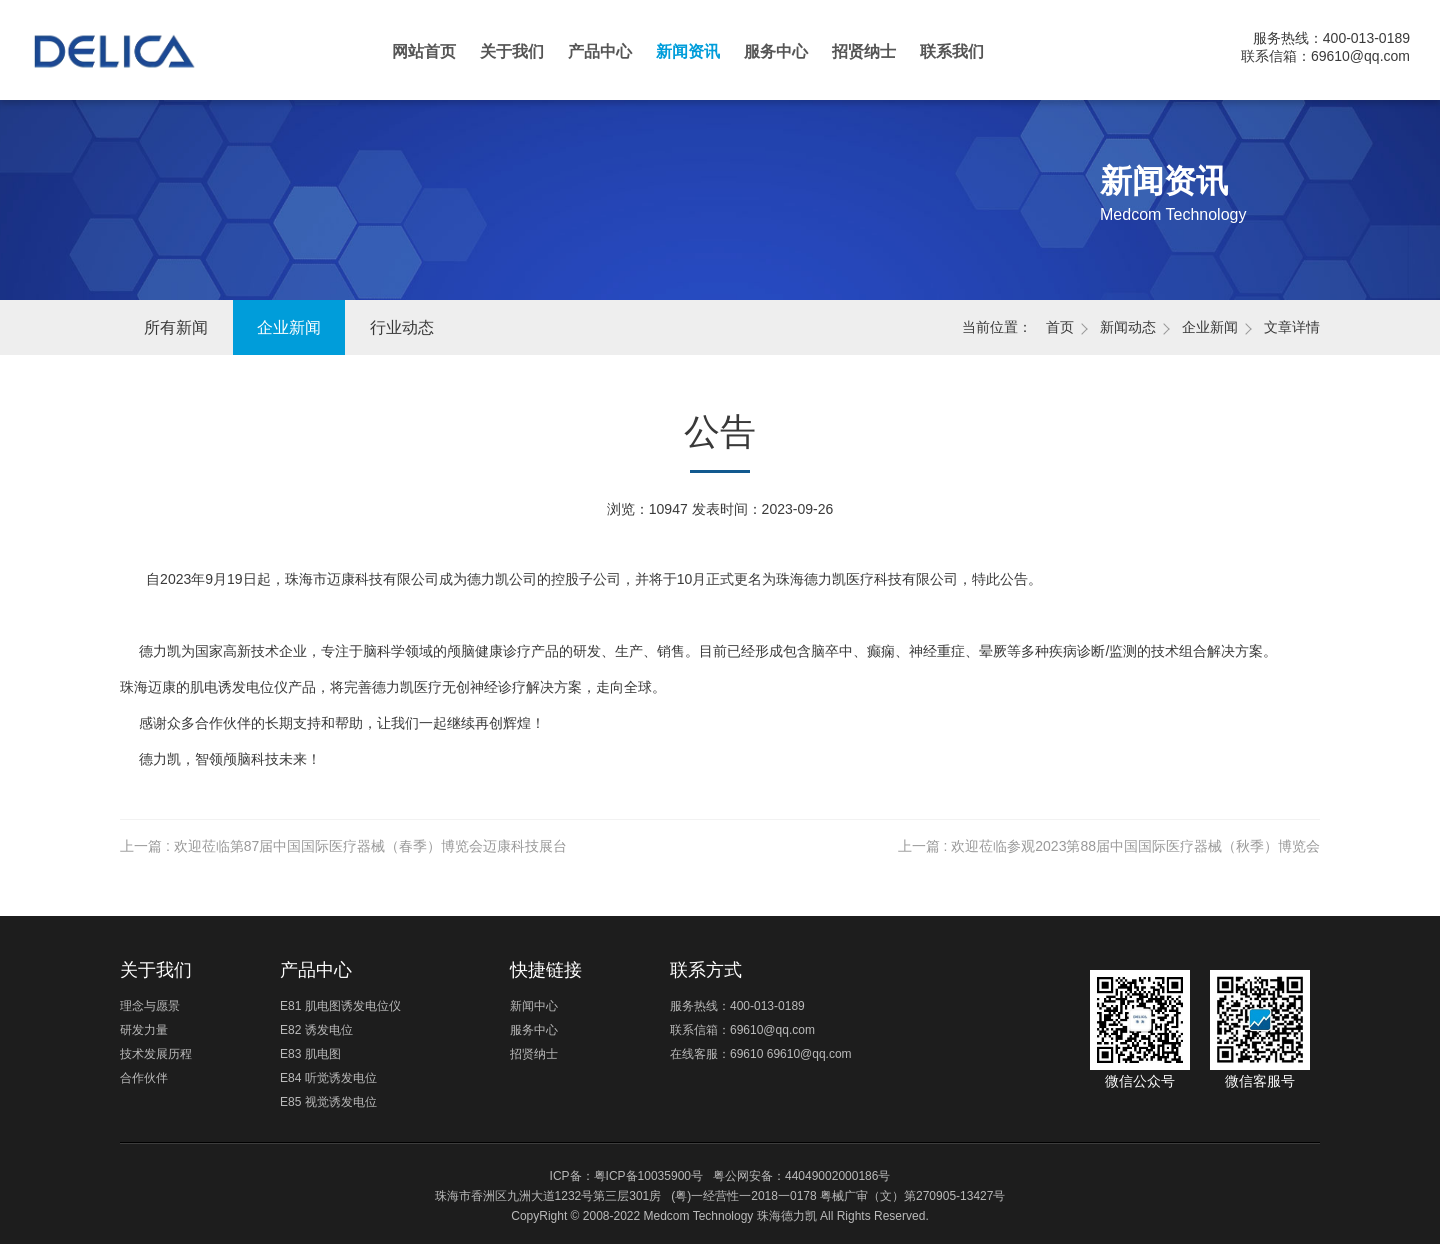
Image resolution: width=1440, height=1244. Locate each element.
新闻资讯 (688, 51)
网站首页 (424, 51)
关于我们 (512, 51)
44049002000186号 (837, 1176)
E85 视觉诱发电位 (328, 1102)
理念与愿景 (150, 1006)
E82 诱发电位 (316, 1030)
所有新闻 (176, 327)
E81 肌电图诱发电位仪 (340, 1006)
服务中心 (776, 51)
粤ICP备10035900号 (648, 1176)
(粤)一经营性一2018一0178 (743, 1196)
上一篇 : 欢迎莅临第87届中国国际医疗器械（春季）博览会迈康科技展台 (343, 846)
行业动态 (402, 327)
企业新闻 (289, 327)
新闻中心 (534, 1006)
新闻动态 (1128, 327)
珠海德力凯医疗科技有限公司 (132, 60)
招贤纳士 (864, 51)
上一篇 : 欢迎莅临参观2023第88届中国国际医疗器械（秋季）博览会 (1109, 846)
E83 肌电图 (310, 1054)
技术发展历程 (156, 1054)
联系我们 (952, 51)
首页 (1060, 327)
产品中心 (600, 51)
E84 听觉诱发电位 (328, 1078)
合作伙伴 (144, 1078)
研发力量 (144, 1030)
